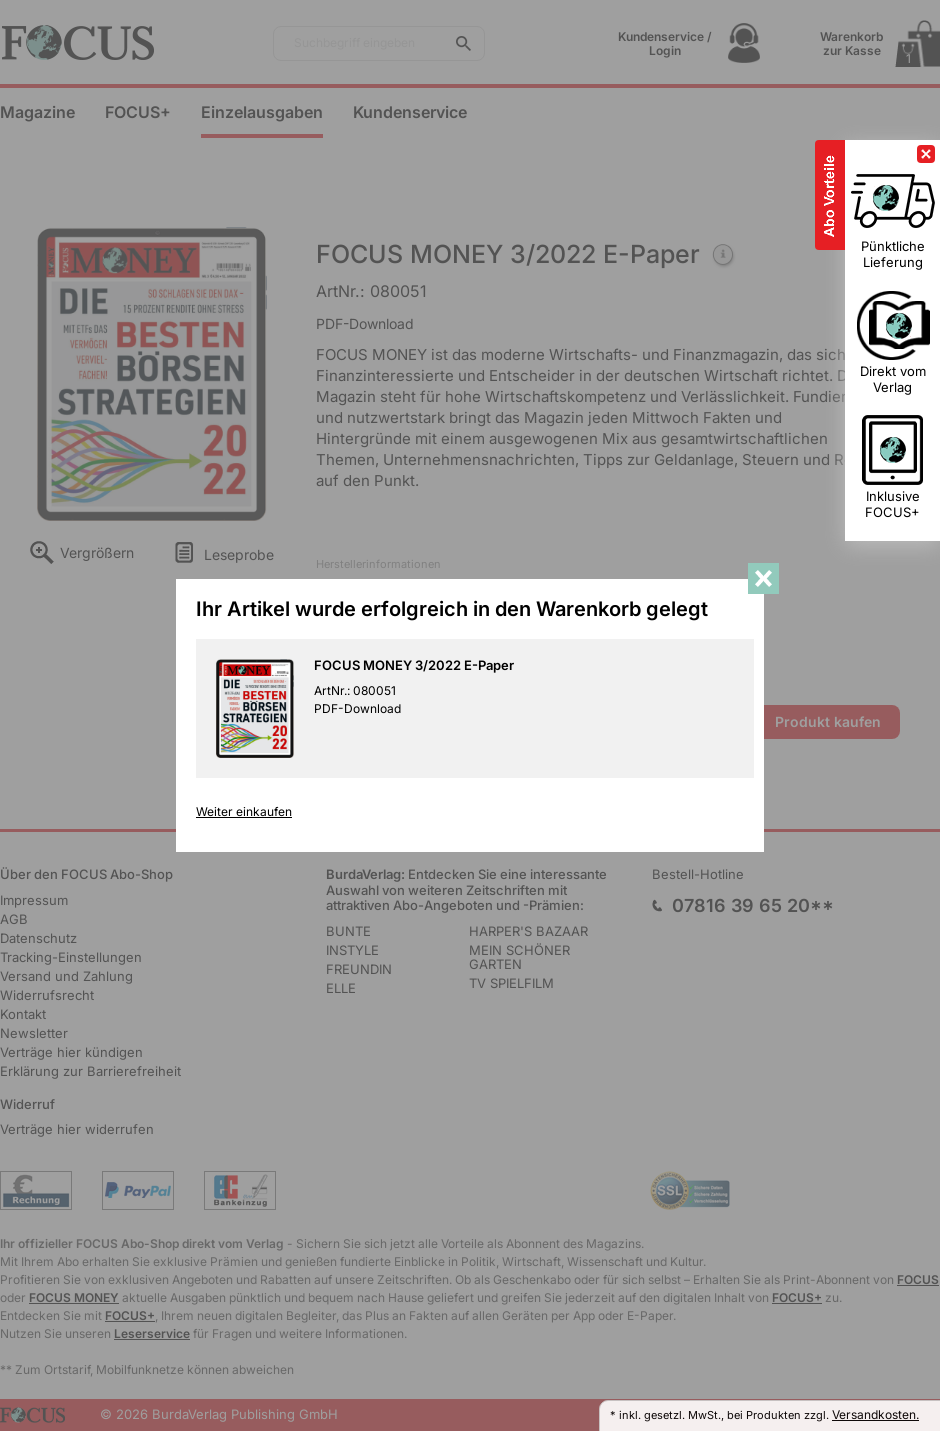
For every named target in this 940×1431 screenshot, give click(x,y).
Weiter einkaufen (244, 812)
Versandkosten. (875, 1414)
